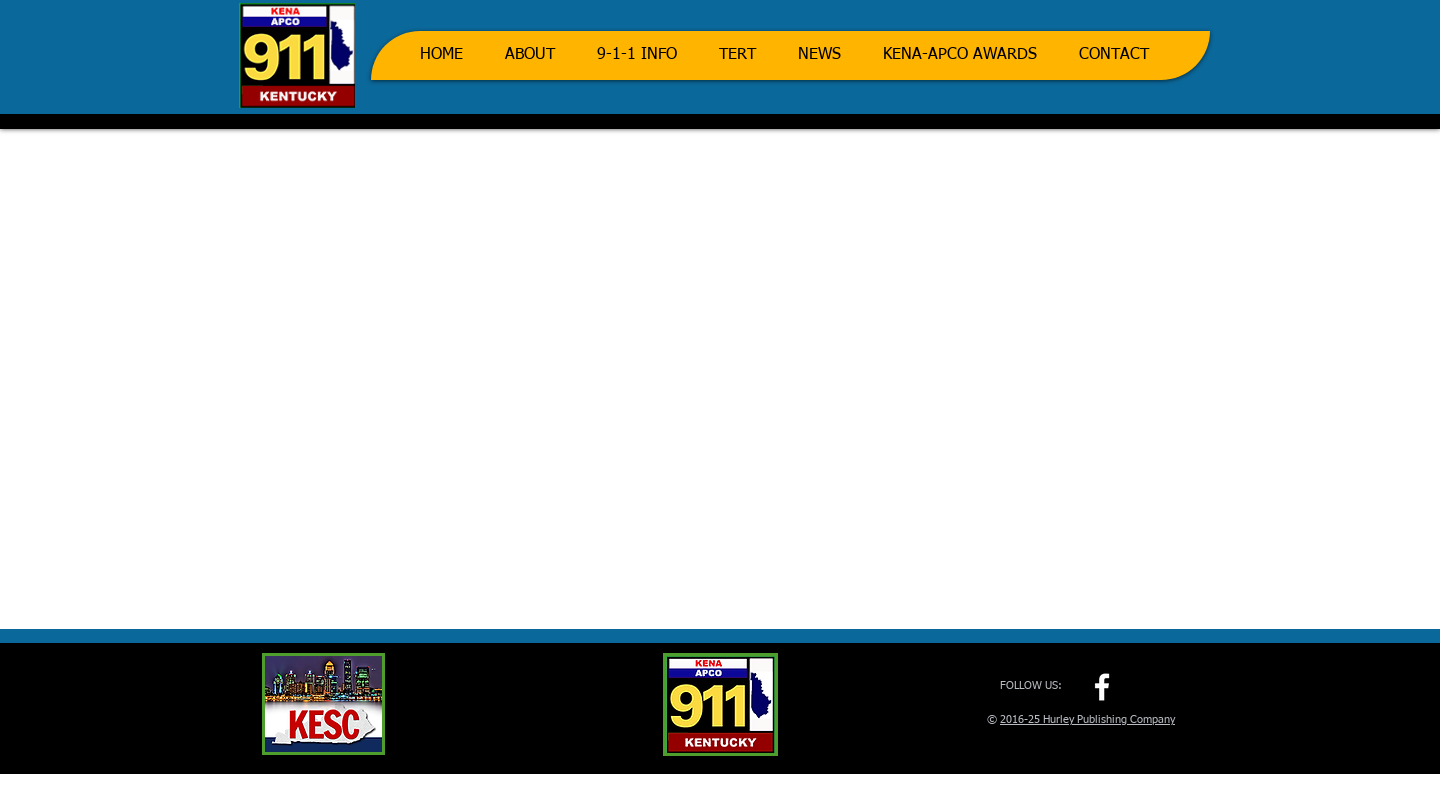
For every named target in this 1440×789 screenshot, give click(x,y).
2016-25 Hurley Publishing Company (1087, 719)
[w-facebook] (1102, 687)
